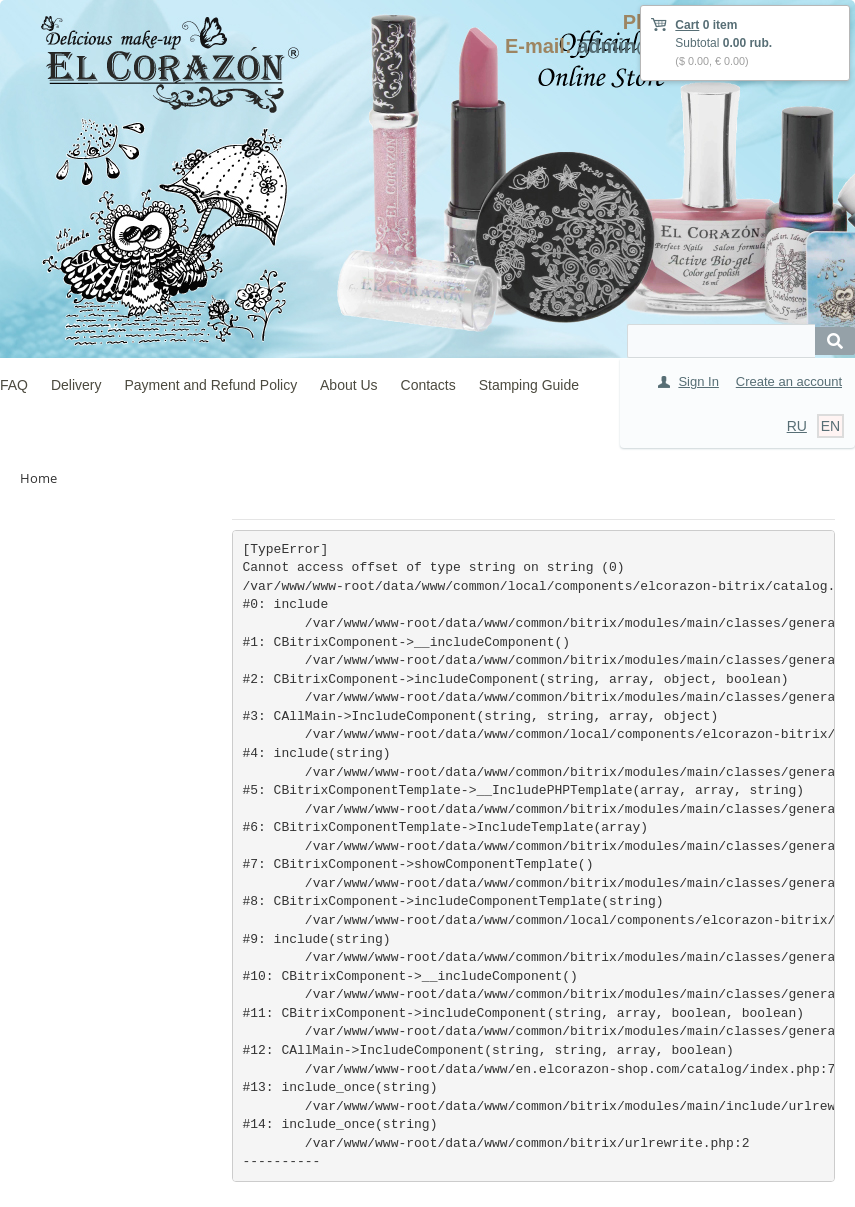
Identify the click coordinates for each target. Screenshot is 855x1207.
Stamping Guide (529, 385)
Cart (687, 25)
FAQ (14, 385)
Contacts (428, 385)
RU (797, 426)
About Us (349, 385)
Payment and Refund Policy (210, 385)
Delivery (76, 385)
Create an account (789, 381)
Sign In (698, 381)
